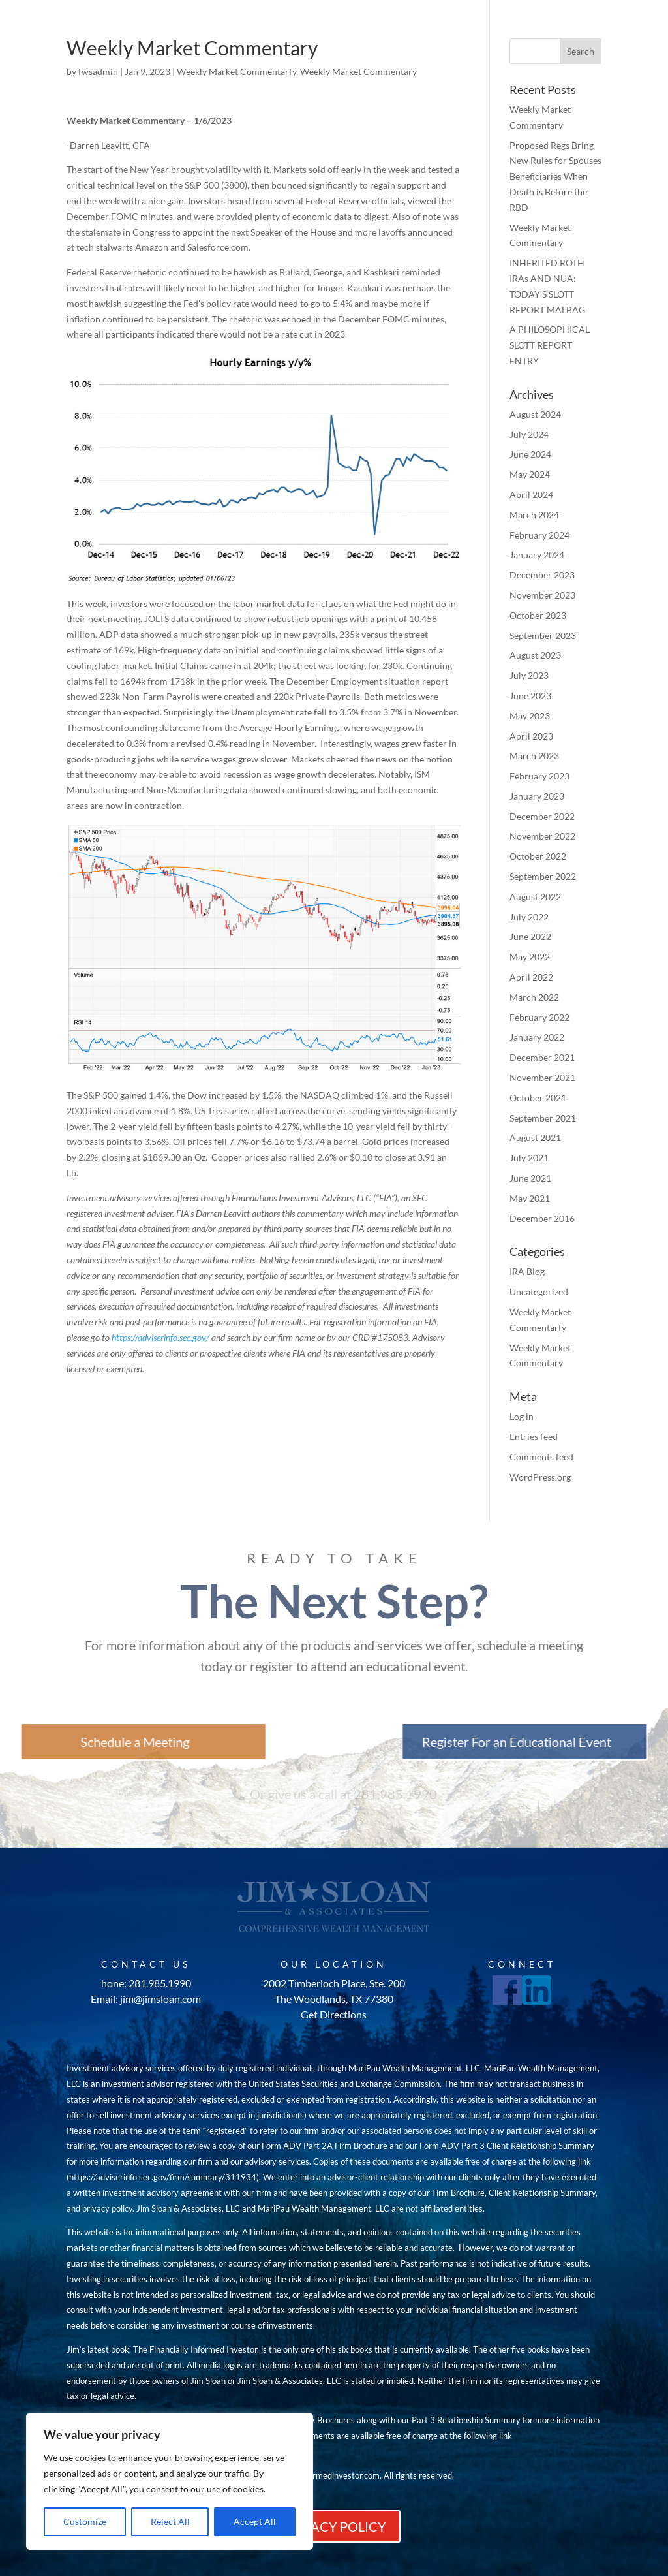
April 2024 (531, 494)
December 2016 (542, 1218)
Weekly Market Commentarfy (236, 71)
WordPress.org (540, 1477)
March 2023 (534, 755)
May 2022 (529, 956)
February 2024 (539, 535)
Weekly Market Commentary (358, 71)
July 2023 (529, 675)
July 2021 (529, 1157)
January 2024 (536, 554)
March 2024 (534, 514)
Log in (521, 1416)
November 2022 (542, 835)
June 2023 (530, 695)
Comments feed (541, 1456)
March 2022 (534, 997)
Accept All (255, 2521)
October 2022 (537, 856)
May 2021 (529, 1198)
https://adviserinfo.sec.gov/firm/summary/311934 (162, 2177)
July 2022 (529, 916)
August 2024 (535, 414)
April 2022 (531, 976)
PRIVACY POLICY (334, 2526)
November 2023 (542, 595)
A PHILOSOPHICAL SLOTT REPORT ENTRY (549, 345)
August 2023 (535, 655)
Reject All (170, 2521)
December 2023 (542, 574)
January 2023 (536, 796)
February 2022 (539, 1017)
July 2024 (529, 434)
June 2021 (530, 1178)
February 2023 (539, 775)
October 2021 (537, 1097)
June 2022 (530, 936)
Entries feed (533, 1436)
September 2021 (542, 1117)
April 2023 (531, 736)
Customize (84, 2521)
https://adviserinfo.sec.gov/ (160, 1337)
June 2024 (530, 454)
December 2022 (542, 816)
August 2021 (535, 1137)
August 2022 (535, 896)
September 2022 (542, 876)
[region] (169, 2481)
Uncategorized (538, 1291)
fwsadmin (98, 71)
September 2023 (542, 635)
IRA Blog (527, 1271)
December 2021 (542, 1057)
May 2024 (529, 474)
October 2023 (537, 615)
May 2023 (529, 715)
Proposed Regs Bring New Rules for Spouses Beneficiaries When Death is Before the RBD (555, 176)
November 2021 (542, 1077)
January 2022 (536, 1037)
